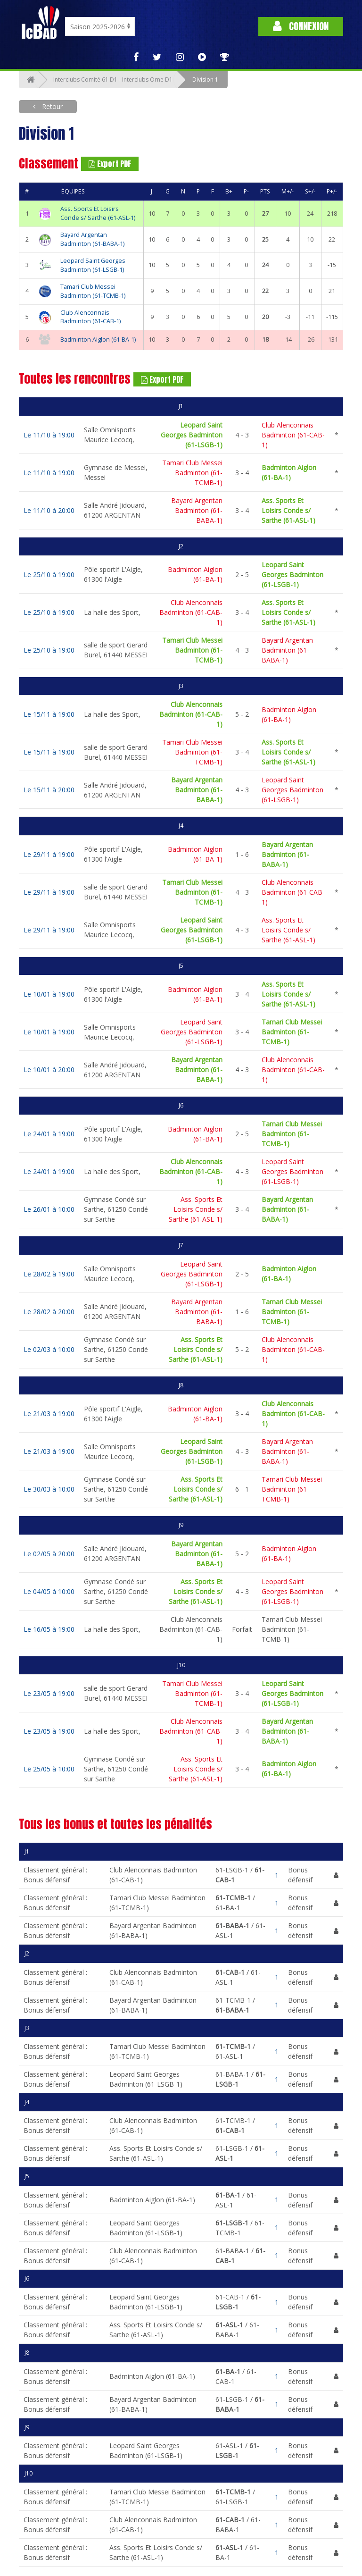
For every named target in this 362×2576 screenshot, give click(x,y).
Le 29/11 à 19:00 (49, 854)
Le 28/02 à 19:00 (49, 1273)
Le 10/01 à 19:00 (49, 994)
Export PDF (110, 163)
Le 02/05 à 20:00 (49, 1553)
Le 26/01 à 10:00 (49, 1209)
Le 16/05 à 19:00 (49, 1629)
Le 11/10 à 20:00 (49, 510)
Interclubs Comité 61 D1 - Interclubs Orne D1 (113, 80)
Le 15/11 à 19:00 (49, 714)
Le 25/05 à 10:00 (49, 1768)
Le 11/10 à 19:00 (49, 434)
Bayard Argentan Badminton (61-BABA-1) (92, 239)
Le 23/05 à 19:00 (49, 1693)
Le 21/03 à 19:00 (49, 1413)
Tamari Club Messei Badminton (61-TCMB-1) (92, 291)
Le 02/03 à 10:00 (49, 1349)
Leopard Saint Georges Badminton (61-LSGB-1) (92, 265)
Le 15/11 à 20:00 (49, 789)
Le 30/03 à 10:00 (49, 1489)
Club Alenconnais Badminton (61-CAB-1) (90, 317)
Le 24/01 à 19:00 (49, 1133)
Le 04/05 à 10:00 (49, 1591)
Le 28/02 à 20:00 (49, 1311)
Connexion (301, 26)
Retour (51, 106)
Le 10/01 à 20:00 (49, 1069)
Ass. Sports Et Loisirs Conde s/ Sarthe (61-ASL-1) (97, 213)
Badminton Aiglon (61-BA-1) (98, 340)
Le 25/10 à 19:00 (49, 574)
